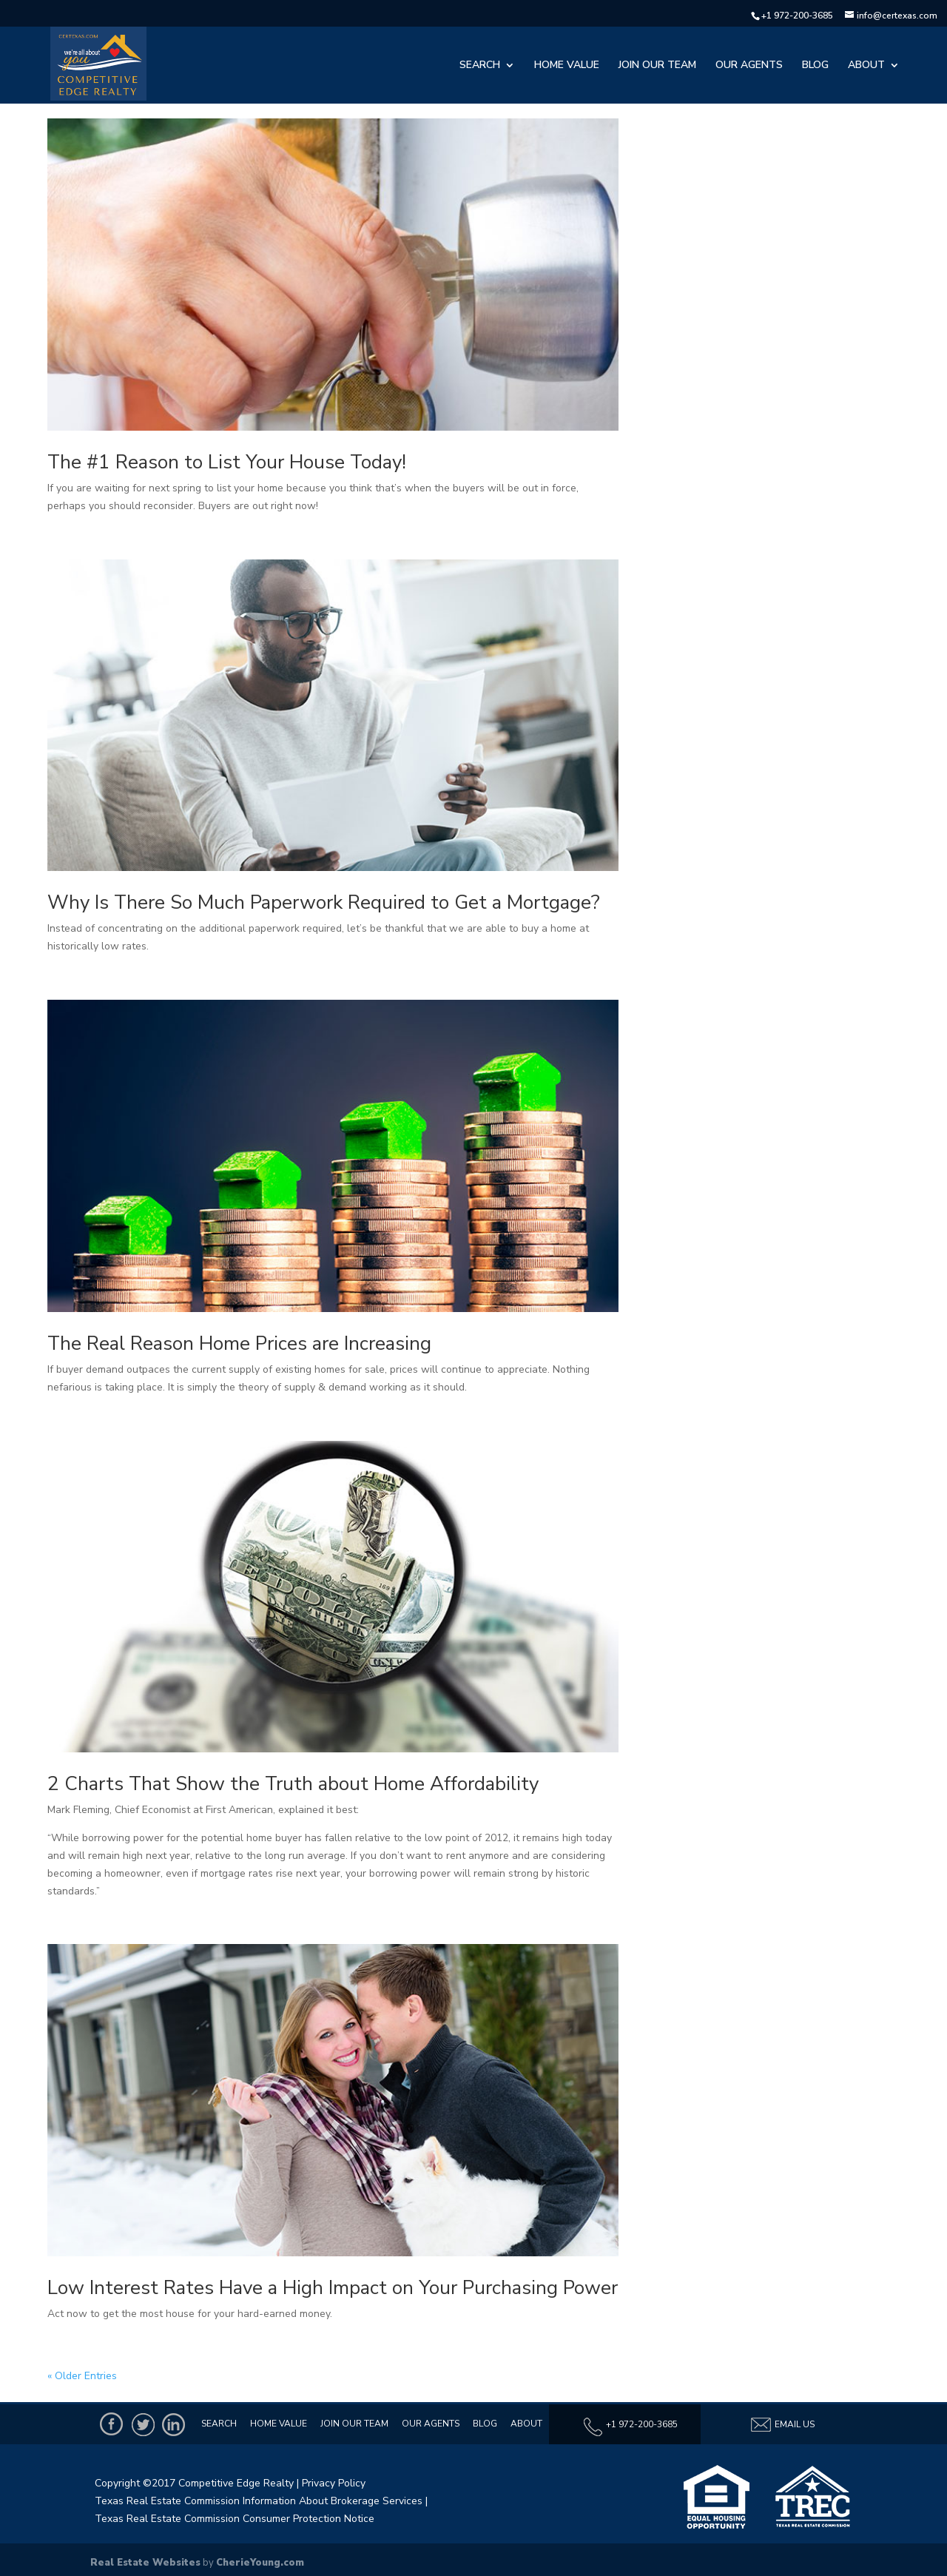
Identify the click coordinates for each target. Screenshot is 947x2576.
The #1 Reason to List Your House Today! (226, 462)
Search (479, 66)
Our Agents (749, 66)
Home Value (566, 66)
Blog (815, 66)
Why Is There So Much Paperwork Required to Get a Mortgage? (323, 902)
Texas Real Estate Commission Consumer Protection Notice (234, 2519)
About (866, 66)
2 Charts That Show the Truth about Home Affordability (293, 1784)
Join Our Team (657, 66)
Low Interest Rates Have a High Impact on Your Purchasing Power (332, 2288)
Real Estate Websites (145, 2562)
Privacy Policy (333, 2483)
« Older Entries (82, 2376)
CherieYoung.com (260, 2562)
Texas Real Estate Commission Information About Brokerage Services (258, 2501)
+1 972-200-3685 (797, 15)
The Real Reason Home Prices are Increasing (239, 1343)
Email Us (782, 2424)
